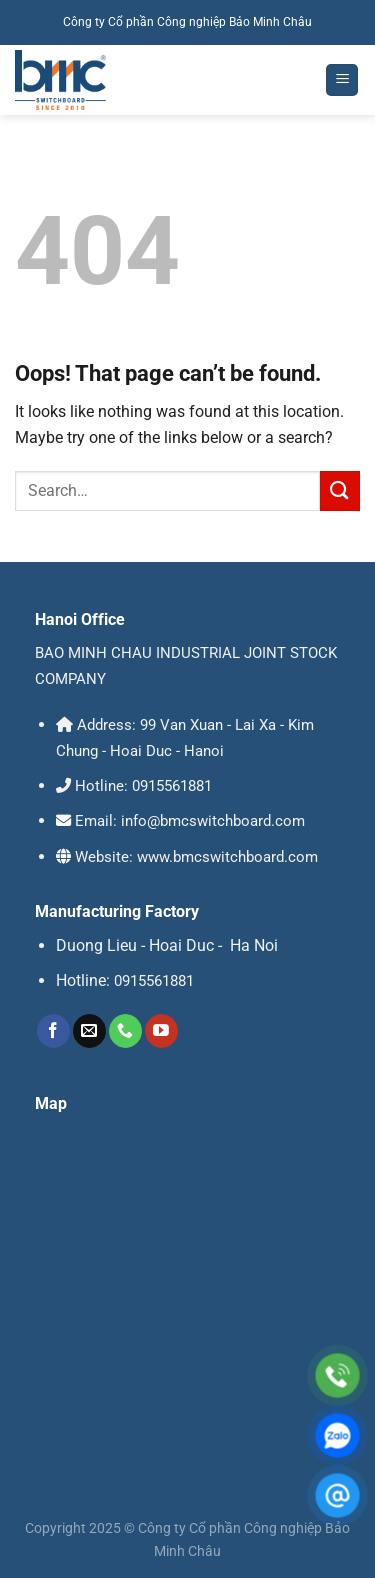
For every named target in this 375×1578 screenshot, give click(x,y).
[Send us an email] (89, 1031)
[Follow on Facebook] (53, 1031)
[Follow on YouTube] (161, 1031)
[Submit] (340, 490)
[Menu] (342, 80)
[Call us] (125, 1031)
